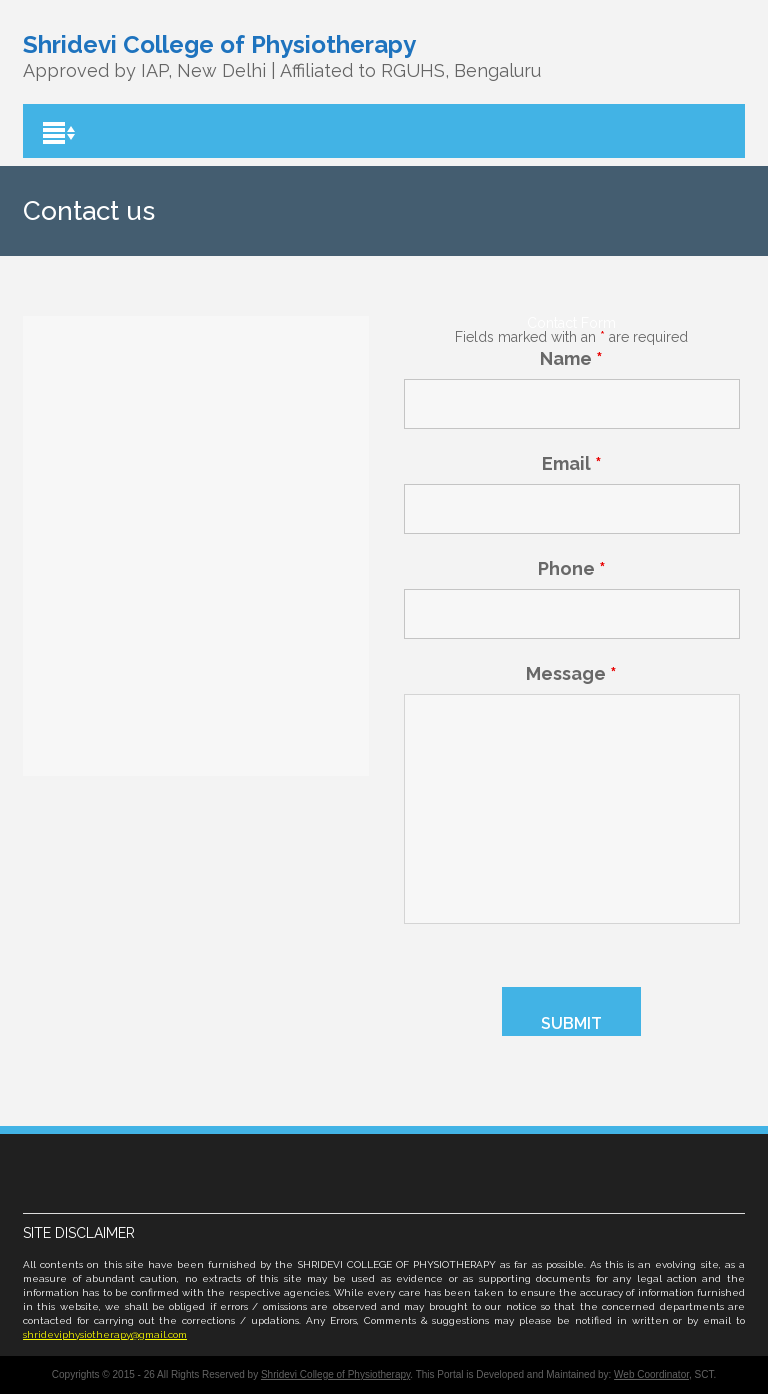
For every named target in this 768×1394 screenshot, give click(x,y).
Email (572, 463)
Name (571, 358)
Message (571, 673)
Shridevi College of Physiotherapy (335, 1374)
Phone (572, 568)
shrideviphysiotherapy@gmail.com (105, 1334)
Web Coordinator (651, 1374)
